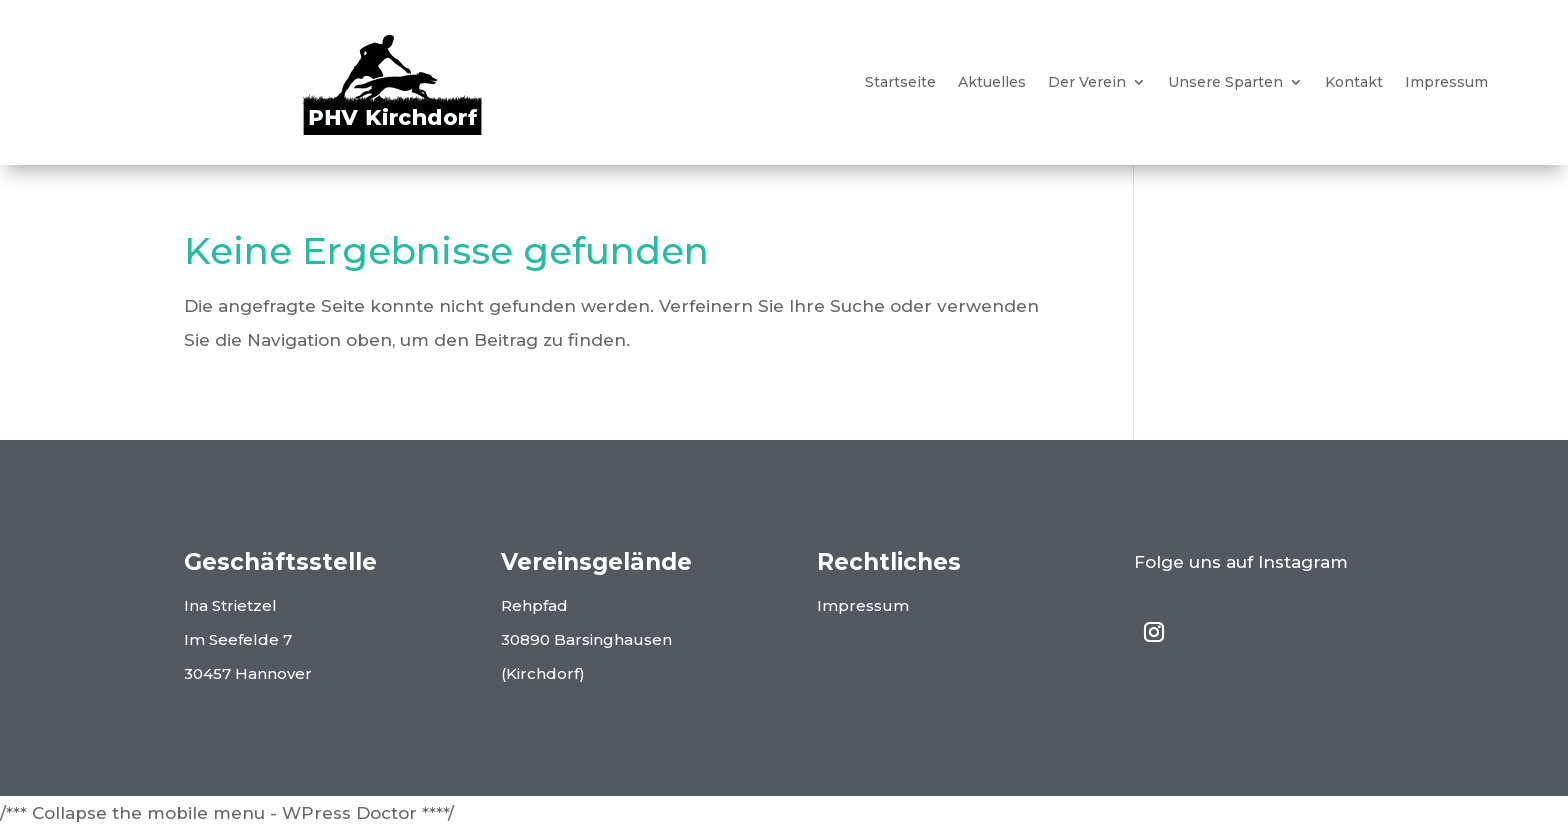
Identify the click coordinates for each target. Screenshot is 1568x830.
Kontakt (1354, 83)
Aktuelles (992, 83)
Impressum (1446, 83)
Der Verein (1087, 83)
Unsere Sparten (1225, 83)
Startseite (900, 83)
